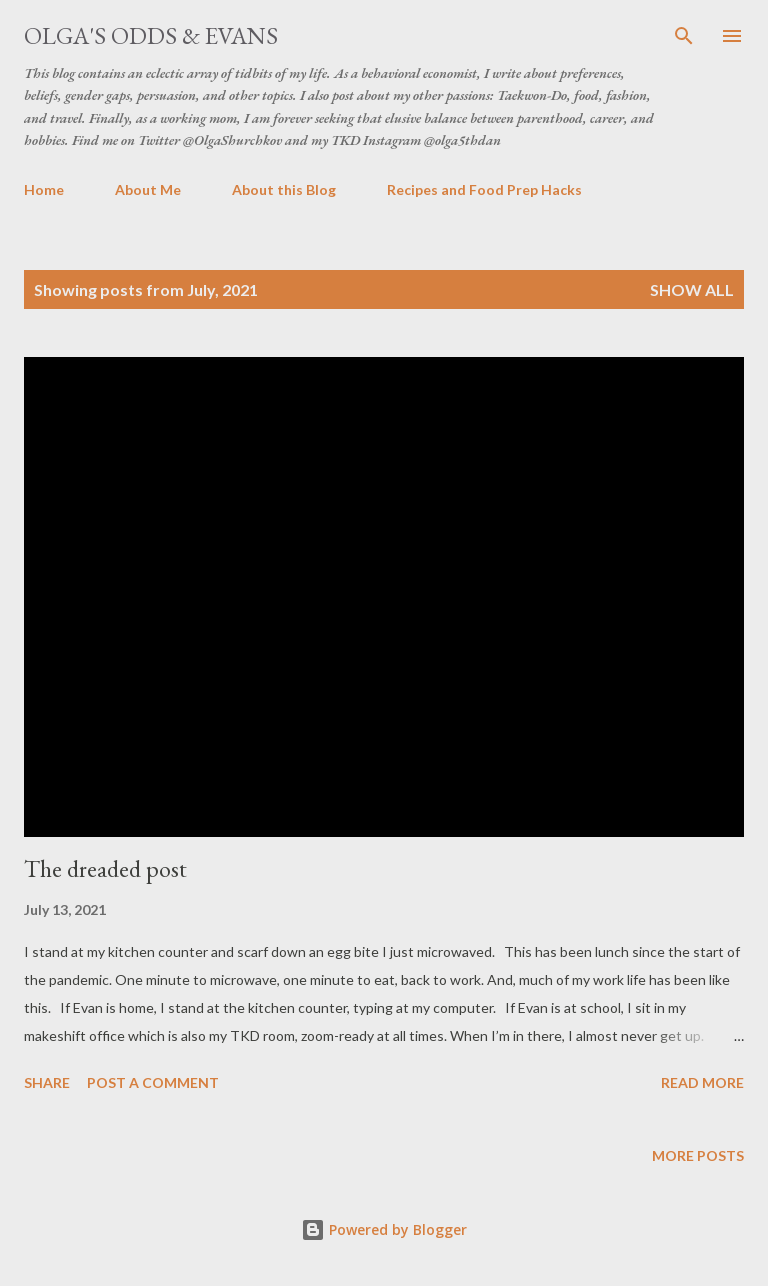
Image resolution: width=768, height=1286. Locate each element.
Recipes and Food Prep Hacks (484, 189)
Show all (692, 289)
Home (44, 189)
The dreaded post (105, 868)
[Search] (684, 36)
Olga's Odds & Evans (151, 35)
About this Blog (284, 189)
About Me (148, 189)
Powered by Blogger (384, 1229)
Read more (702, 1082)
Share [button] (47, 1082)
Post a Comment (153, 1082)
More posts (698, 1155)
